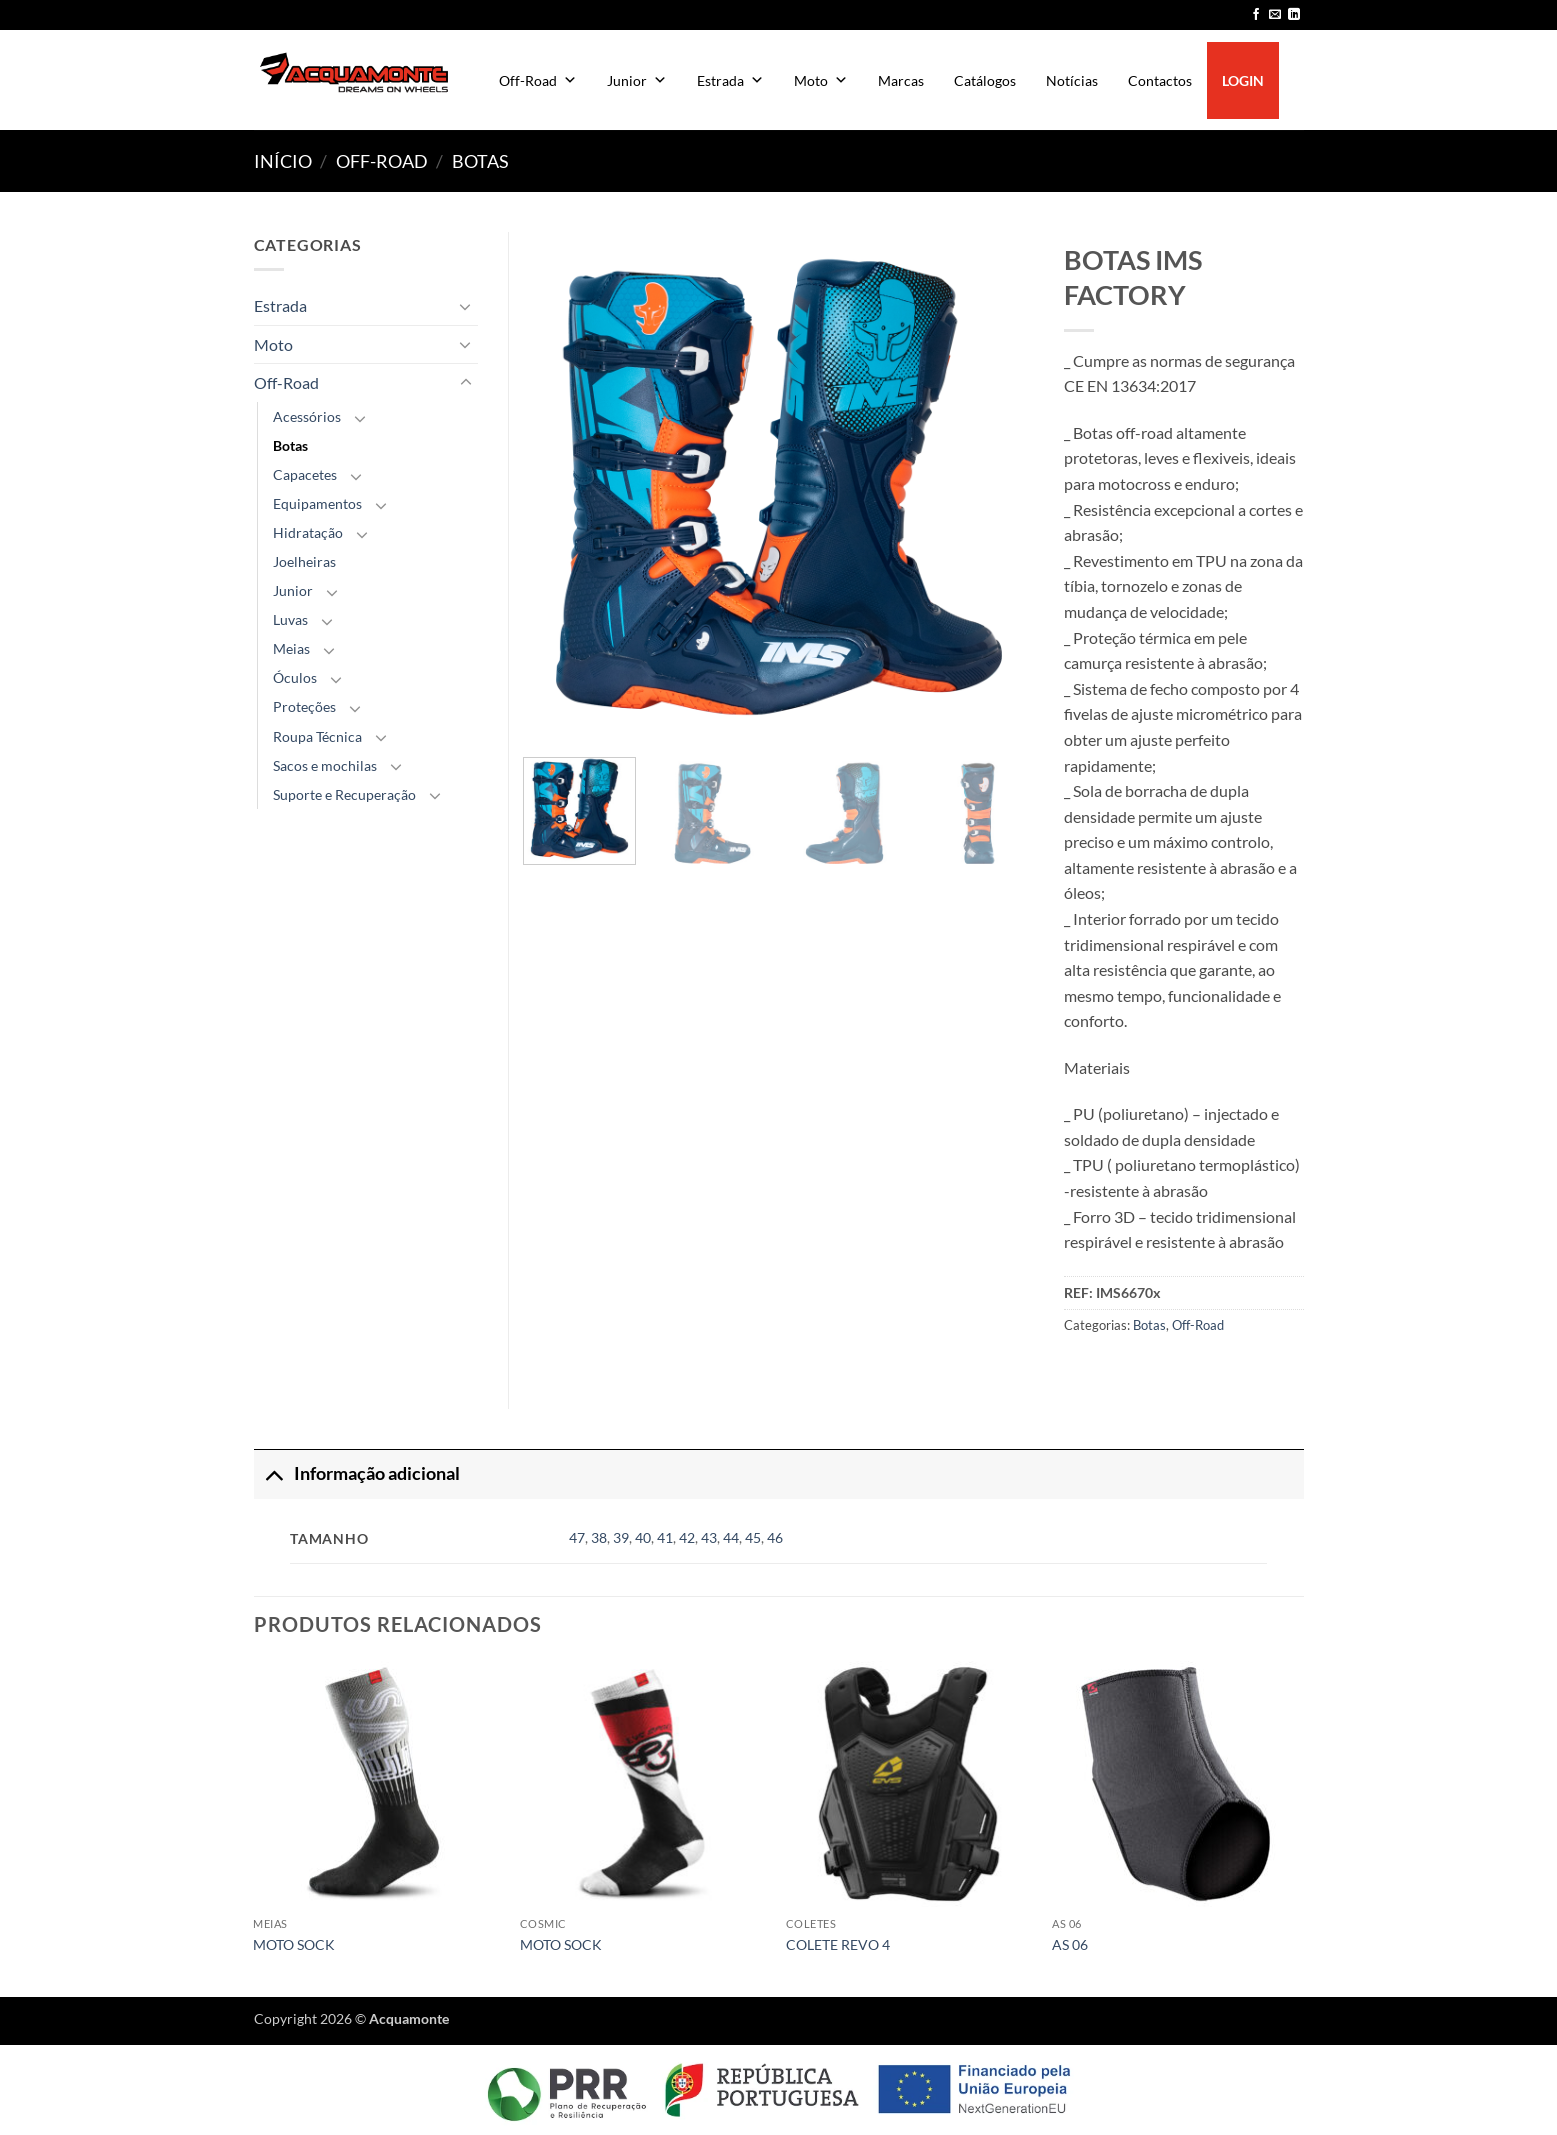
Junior (637, 80)
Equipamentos (317, 503)
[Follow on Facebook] (1256, 15)
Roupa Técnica (317, 736)
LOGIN (1243, 80)
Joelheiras (304, 561)
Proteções (304, 706)
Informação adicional (357, 1473)
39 (621, 1537)
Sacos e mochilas (325, 765)
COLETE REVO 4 (838, 1944)
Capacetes (305, 474)
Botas (480, 161)
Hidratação (308, 532)
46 (775, 1537)
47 (577, 1537)
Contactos (1160, 80)
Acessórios (307, 416)
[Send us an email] (1275, 15)
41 (665, 1537)
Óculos (295, 677)
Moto (821, 80)
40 (643, 1537)
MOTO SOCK (294, 1944)
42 (687, 1537)
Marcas (901, 80)
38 (599, 1537)
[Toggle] (466, 306)
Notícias (1072, 80)
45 (753, 1537)
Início (283, 161)
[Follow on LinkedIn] (1294, 15)
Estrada (730, 80)
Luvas (290, 619)
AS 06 (1070, 1944)
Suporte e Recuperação (344, 794)
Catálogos (985, 80)
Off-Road (538, 80)
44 (731, 1537)
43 (709, 1537)
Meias (291, 648)
